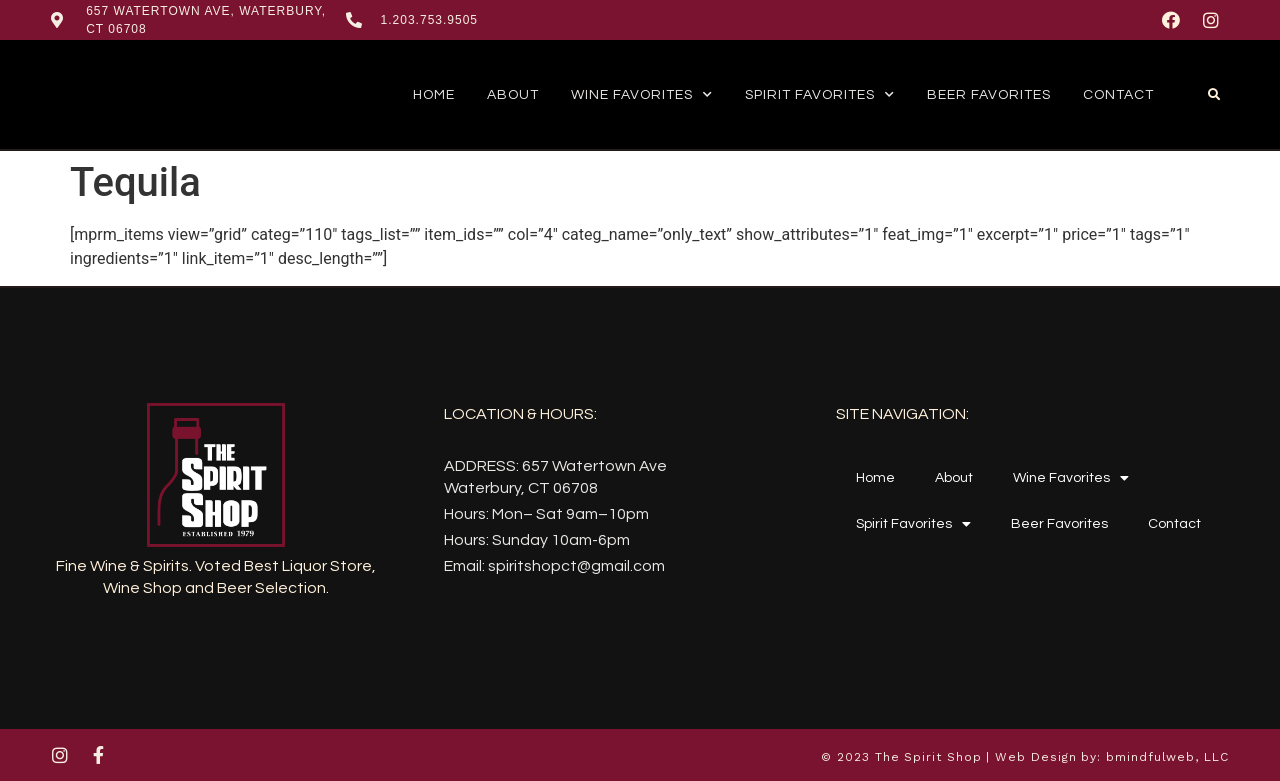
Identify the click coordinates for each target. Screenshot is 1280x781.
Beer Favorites (989, 95)
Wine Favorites (642, 95)
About (513, 95)
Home (434, 95)
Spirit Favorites (820, 95)
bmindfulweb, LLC (1167, 757)
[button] (1214, 95)
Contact (1118, 95)
